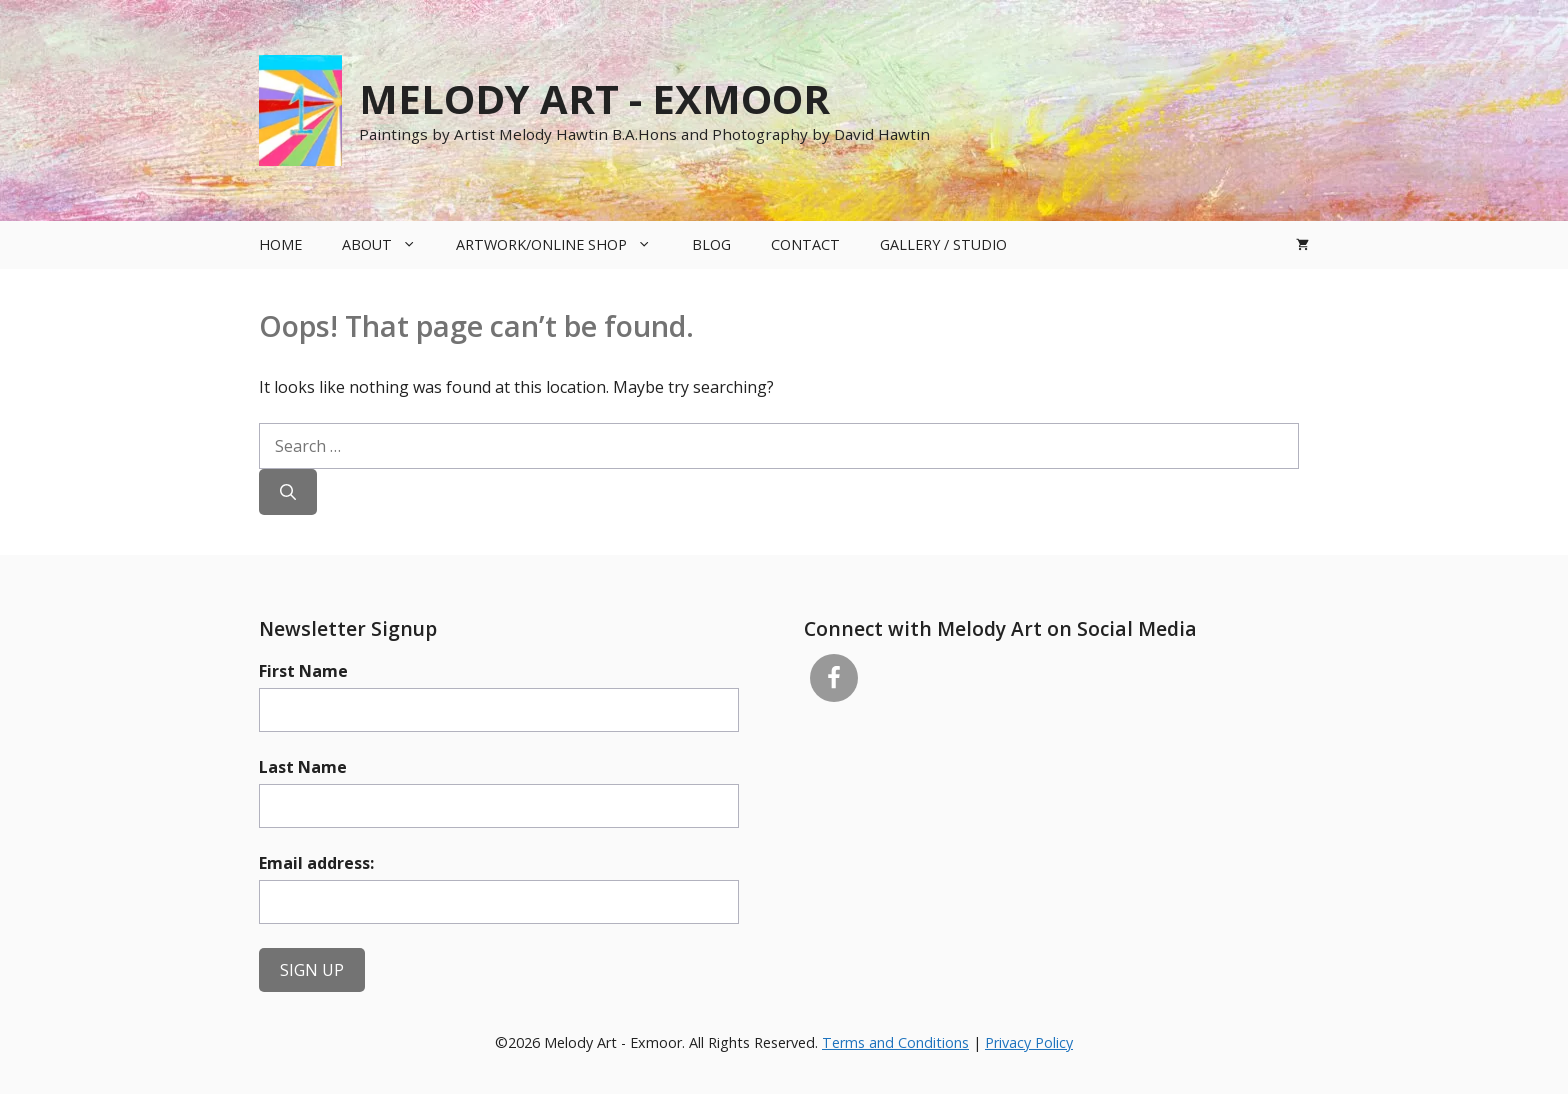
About (389, 245)
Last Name (303, 767)
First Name (303, 671)
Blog (711, 244)
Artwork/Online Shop (563, 245)
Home (280, 244)
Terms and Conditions (895, 1042)
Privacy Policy (1029, 1042)
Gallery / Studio (943, 244)
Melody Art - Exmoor (594, 98)
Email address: (316, 863)
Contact (805, 244)
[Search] (288, 492)
